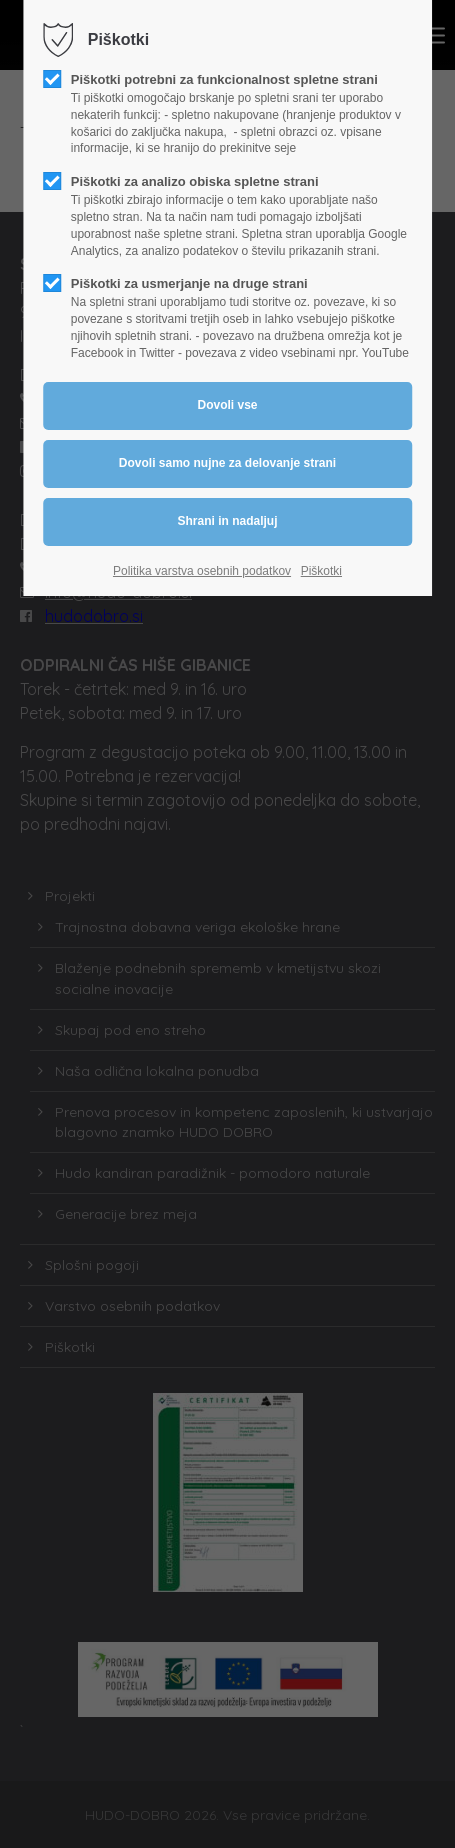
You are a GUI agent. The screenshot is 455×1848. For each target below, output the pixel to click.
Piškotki (321, 571)
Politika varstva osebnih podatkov (202, 571)
